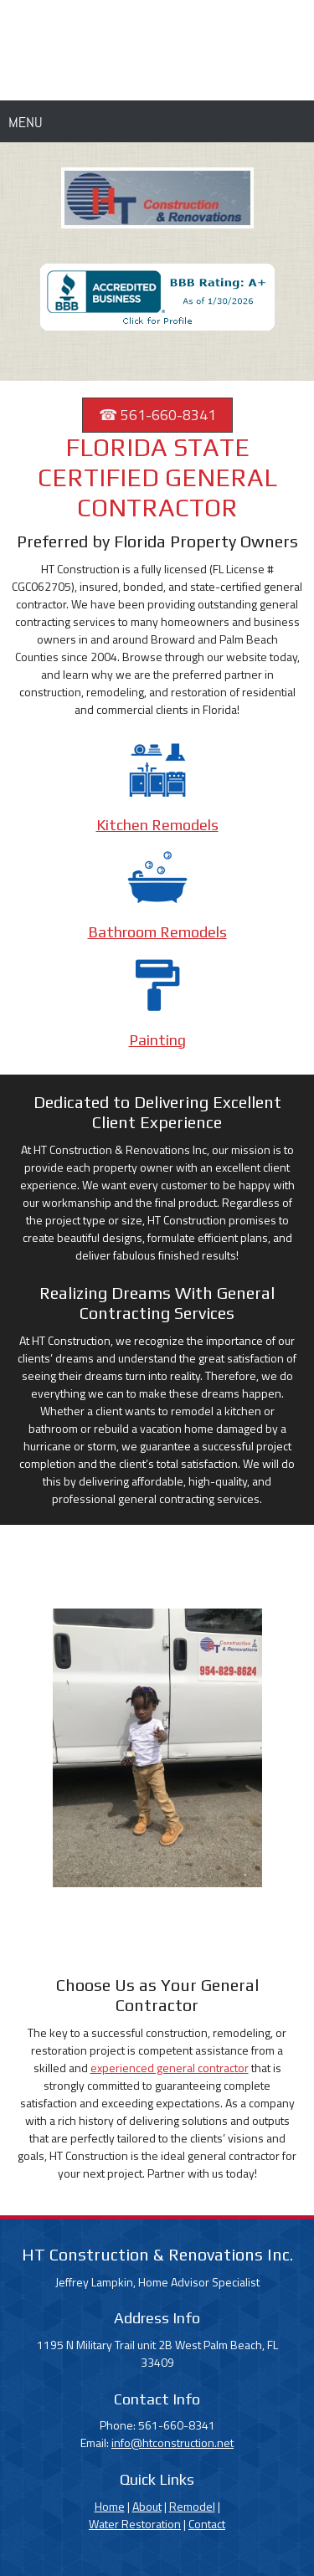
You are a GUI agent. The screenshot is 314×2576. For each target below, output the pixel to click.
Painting (157, 1040)
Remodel (192, 2506)
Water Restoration (135, 2523)
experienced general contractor (169, 2067)
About (147, 2506)
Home (110, 2506)
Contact (206, 2523)
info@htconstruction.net (172, 2442)
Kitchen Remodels (157, 825)
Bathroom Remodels (157, 932)
